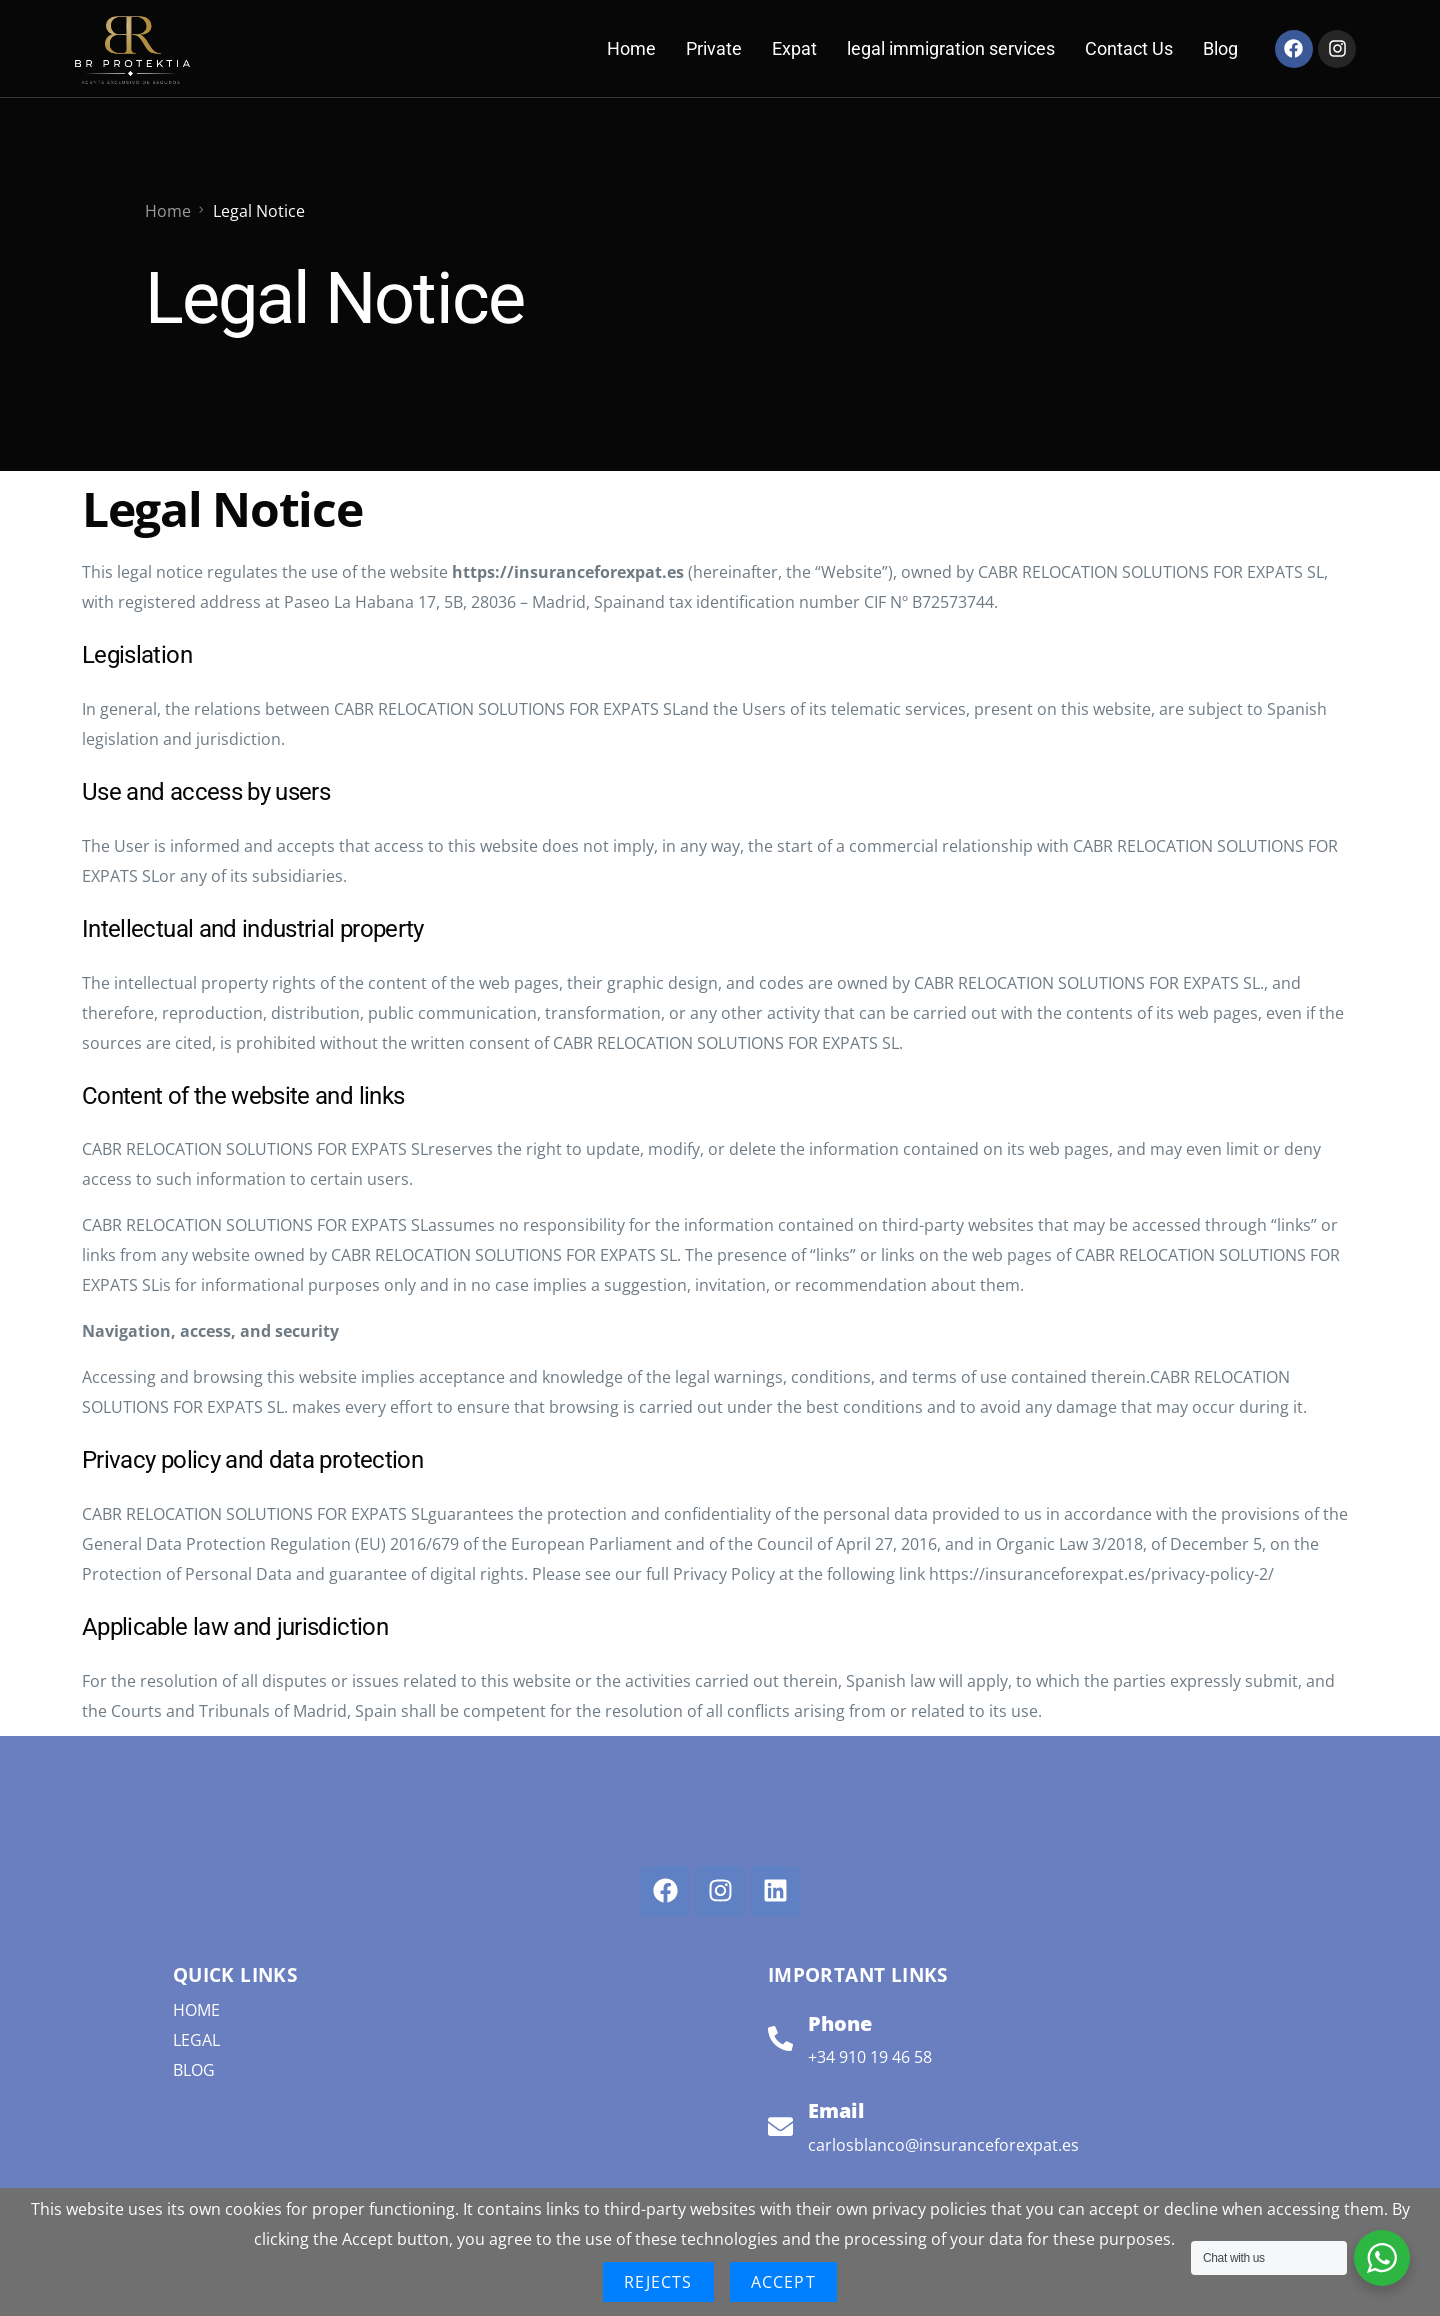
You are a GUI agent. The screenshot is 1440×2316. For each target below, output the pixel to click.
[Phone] (780, 2037)
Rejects (658, 2282)
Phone (840, 2022)
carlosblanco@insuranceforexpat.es (943, 2144)
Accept (783, 2282)
